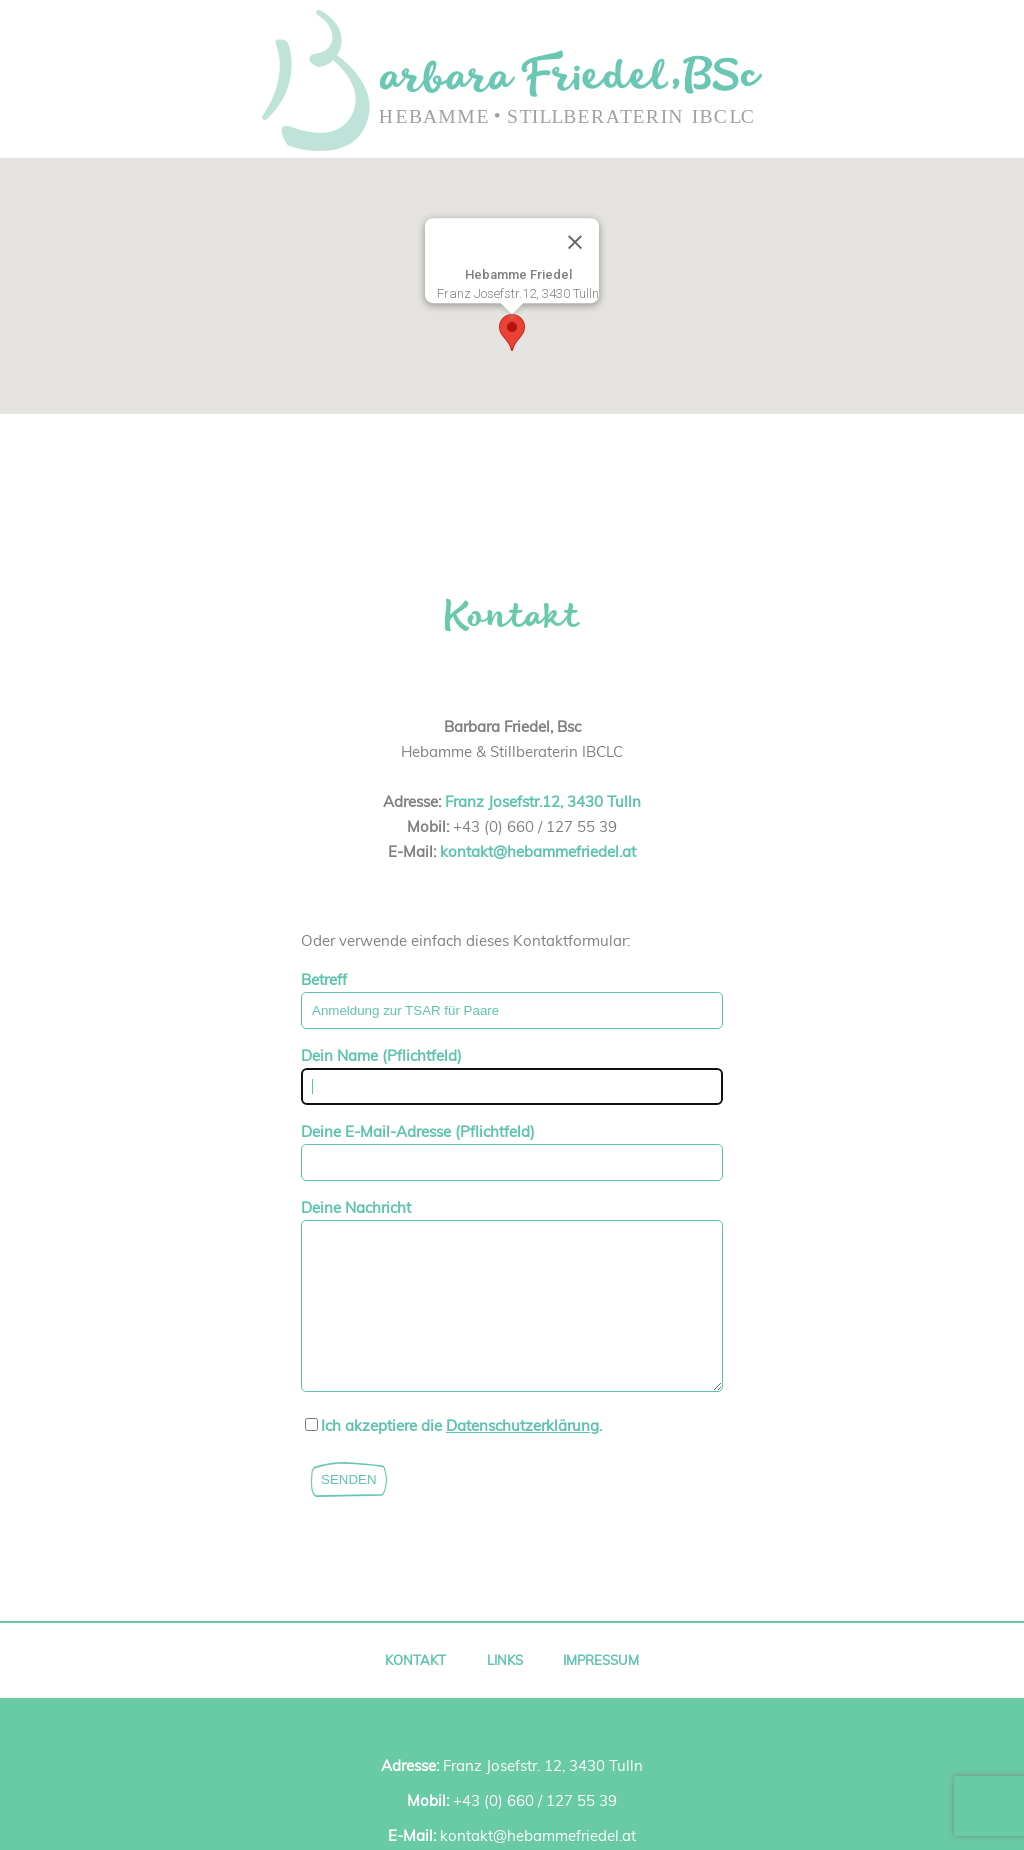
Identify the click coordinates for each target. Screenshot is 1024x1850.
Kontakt (415, 1690)
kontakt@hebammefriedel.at (538, 851)
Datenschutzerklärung (522, 1455)
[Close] (575, 243)
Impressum (601, 1690)
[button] (512, 332)
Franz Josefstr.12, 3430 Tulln (543, 801)
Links (505, 1690)
